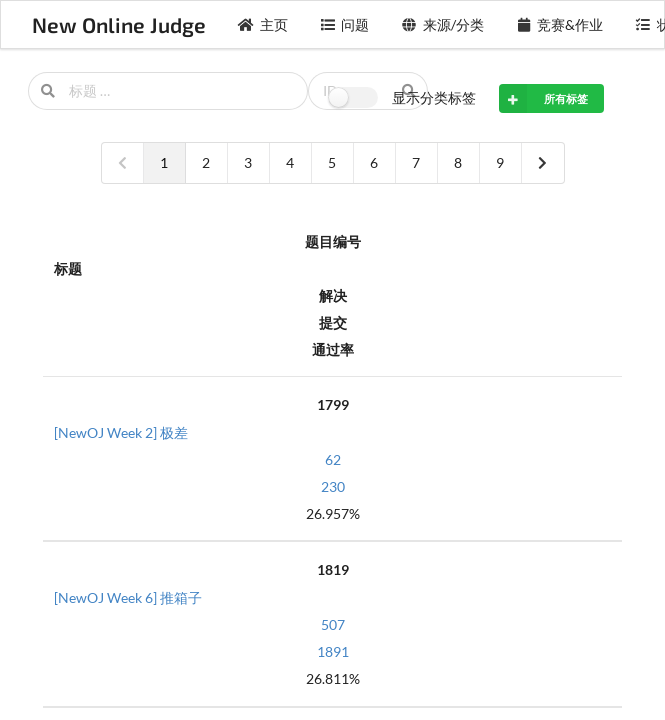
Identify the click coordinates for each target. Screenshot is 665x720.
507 (333, 624)
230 (333, 486)
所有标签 (543, 98)
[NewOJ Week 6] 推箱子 (128, 597)
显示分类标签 (434, 97)
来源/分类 (442, 24)
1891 (333, 651)
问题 (345, 24)
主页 (263, 24)
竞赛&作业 (560, 24)
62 (333, 459)
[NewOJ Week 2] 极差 (121, 432)
